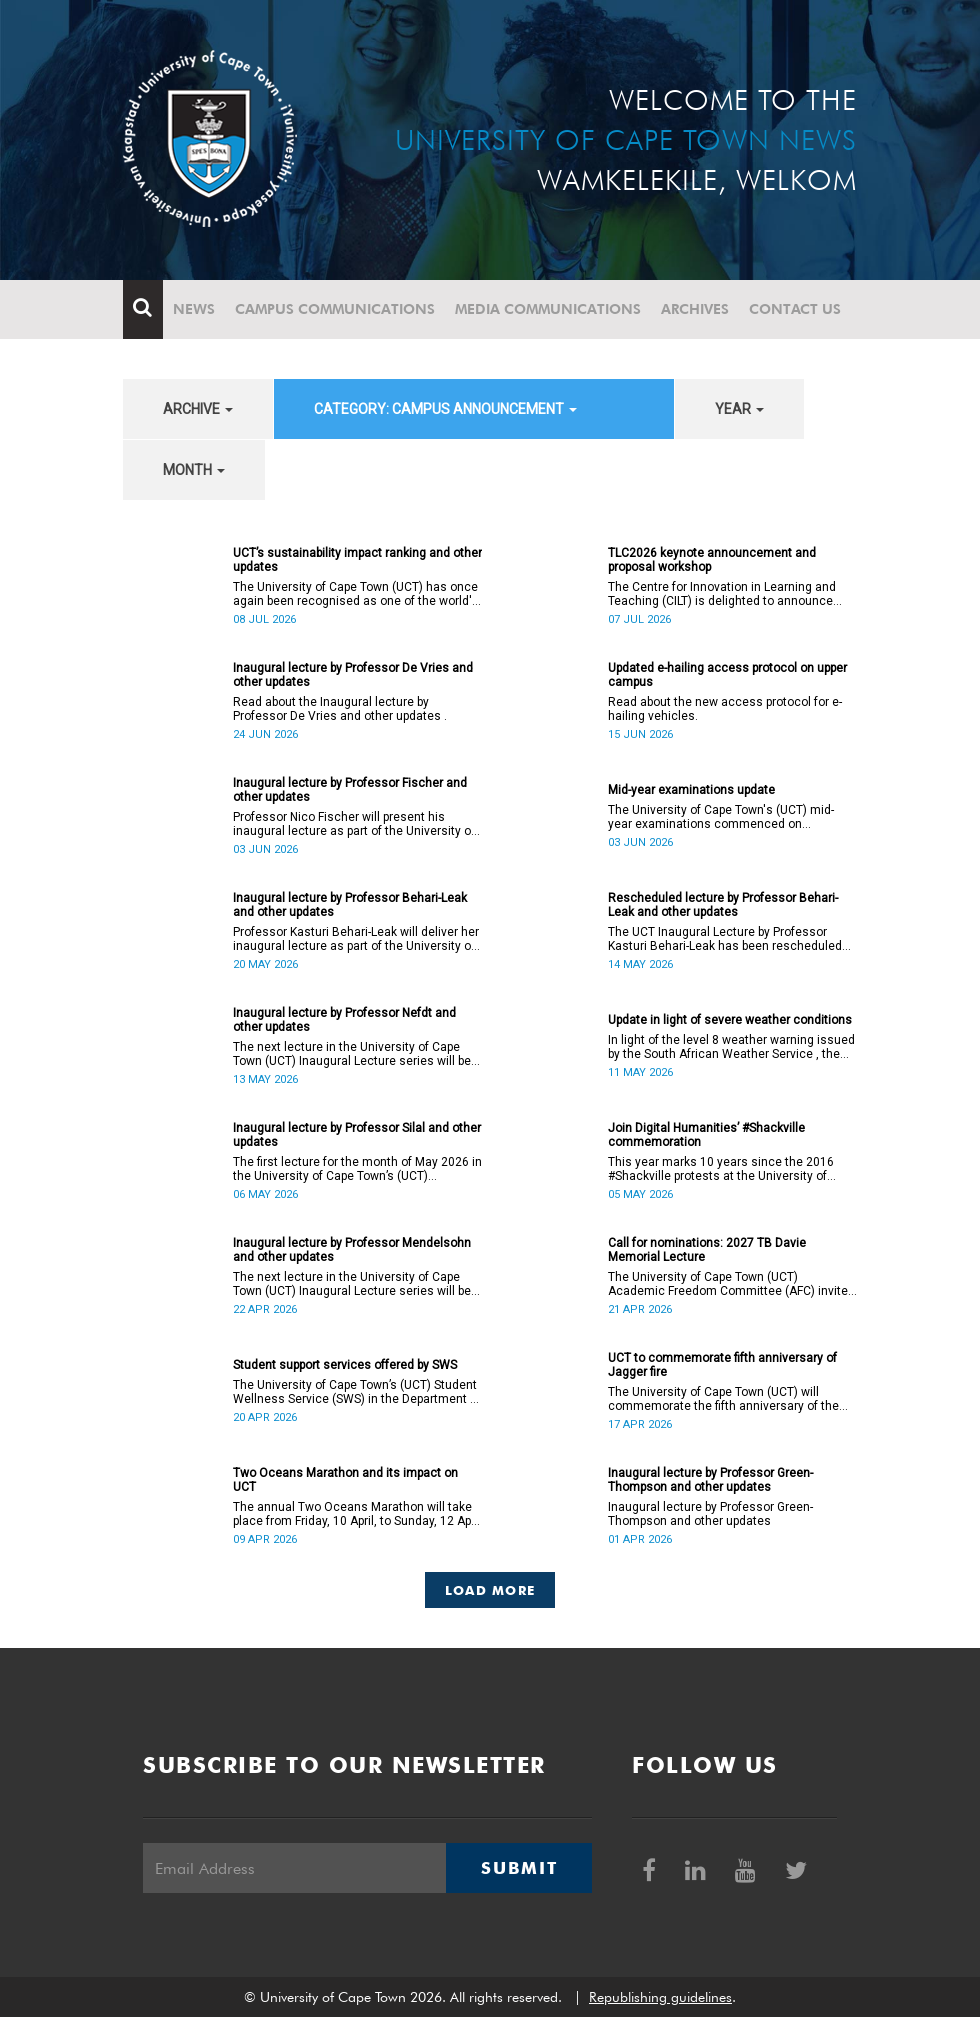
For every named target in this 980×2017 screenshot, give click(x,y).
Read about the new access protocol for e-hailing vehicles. (725, 709)
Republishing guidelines (660, 1997)
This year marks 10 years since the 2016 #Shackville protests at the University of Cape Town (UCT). (721, 1169)
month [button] (194, 470)
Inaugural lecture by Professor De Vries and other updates (353, 675)
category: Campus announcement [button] (445, 409)
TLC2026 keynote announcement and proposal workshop (712, 560)
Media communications (548, 309)
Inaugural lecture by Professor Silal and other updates (357, 1135)
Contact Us (795, 309)
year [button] (739, 409)
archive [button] (198, 409)
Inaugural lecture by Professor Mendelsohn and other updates (352, 1250)
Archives (695, 309)
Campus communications (335, 309)
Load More (490, 1590)
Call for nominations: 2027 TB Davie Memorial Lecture (707, 1250)
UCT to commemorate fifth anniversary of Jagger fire (722, 1365)
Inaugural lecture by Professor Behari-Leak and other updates (350, 905)
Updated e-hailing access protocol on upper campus (727, 675)
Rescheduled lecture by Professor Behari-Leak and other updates (723, 905)
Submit (519, 1868)
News (194, 309)
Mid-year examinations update (691, 790)
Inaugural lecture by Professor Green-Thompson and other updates (710, 1480)
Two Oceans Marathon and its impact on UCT (345, 1480)
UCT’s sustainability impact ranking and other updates (357, 560)
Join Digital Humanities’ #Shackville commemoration (706, 1135)
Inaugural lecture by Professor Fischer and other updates (350, 790)
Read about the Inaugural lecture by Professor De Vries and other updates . (340, 709)
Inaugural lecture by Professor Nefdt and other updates (344, 1020)
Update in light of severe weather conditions (730, 1020)
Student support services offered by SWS (345, 1365)
